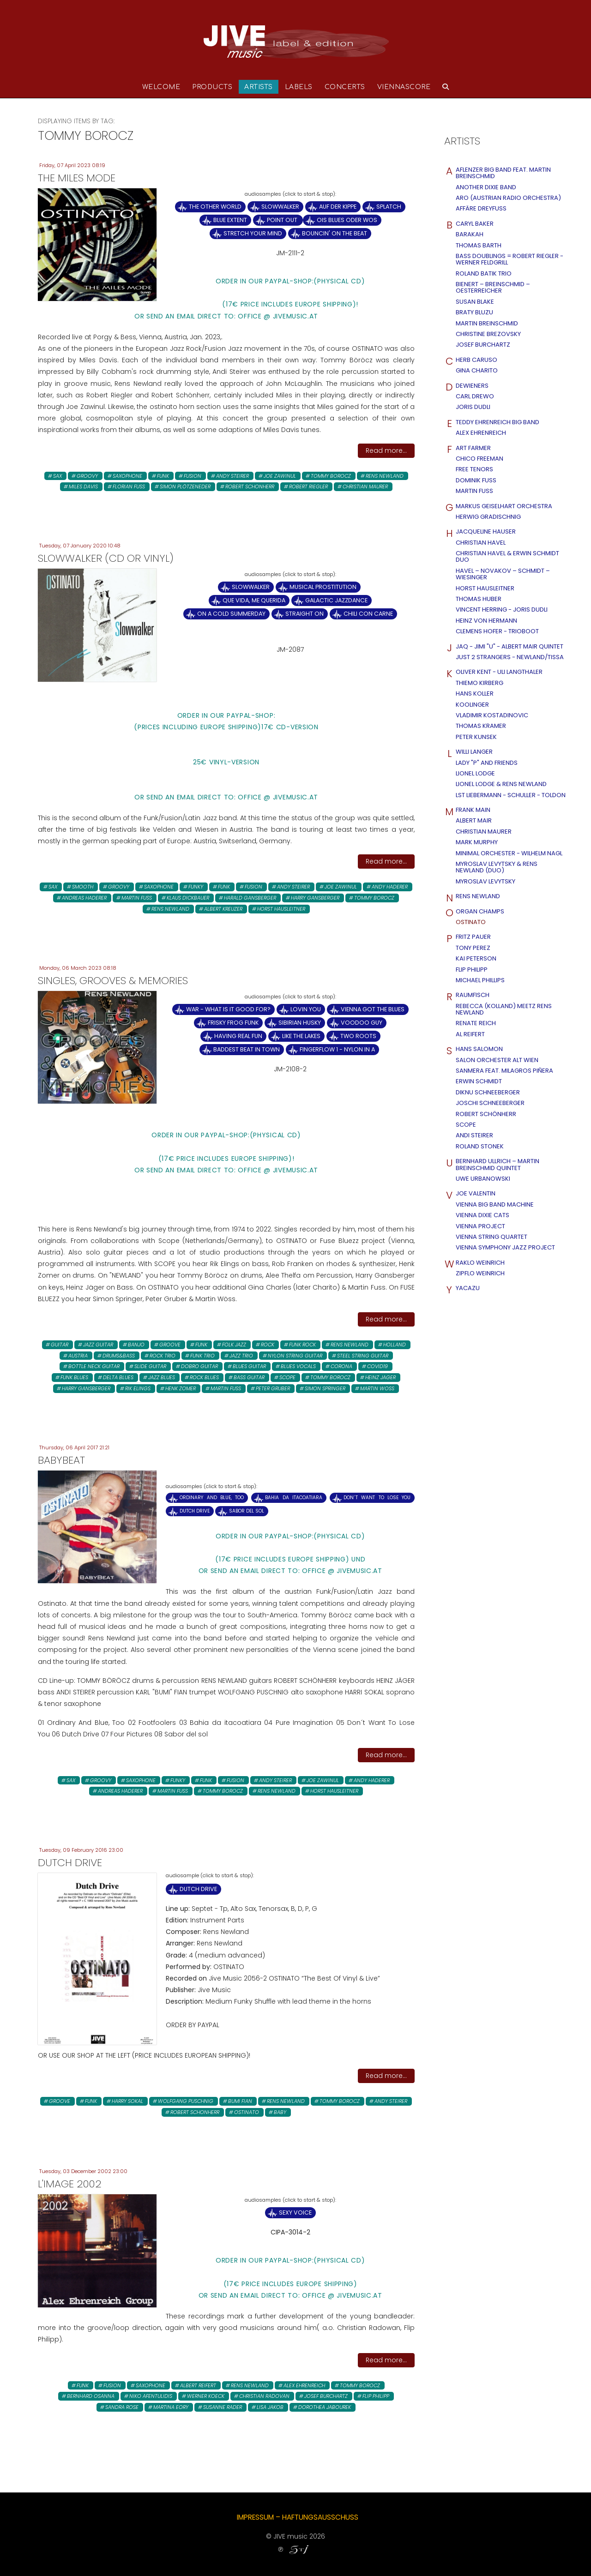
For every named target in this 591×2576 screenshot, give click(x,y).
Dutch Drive (195, 1510)
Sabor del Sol (246, 1510)
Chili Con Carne (368, 614)
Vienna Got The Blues (372, 1009)
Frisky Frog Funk (233, 1023)
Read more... (386, 450)
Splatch (388, 206)
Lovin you (305, 1009)
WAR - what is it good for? (228, 1009)
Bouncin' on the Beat (334, 233)
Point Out (283, 220)
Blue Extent (230, 220)
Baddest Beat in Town (246, 1049)
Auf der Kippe (337, 206)
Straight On (304, 614)
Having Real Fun (238, 1036)
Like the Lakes (301, 1036)
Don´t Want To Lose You (377, 1497)
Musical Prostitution (322, 587)
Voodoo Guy (361, 1023)
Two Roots (358, 1036)
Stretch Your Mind (252, 233)
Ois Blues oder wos (347, 220)
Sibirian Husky (299, 1023)
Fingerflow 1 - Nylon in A (337, 1049)
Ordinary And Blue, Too (212, 1497)
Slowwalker (280, 206)
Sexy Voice (295, 2212)
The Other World (215, 206)
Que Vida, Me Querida (254, 600)
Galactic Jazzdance (336, 600)
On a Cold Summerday (231, 614)
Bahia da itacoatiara (293, 1497)
